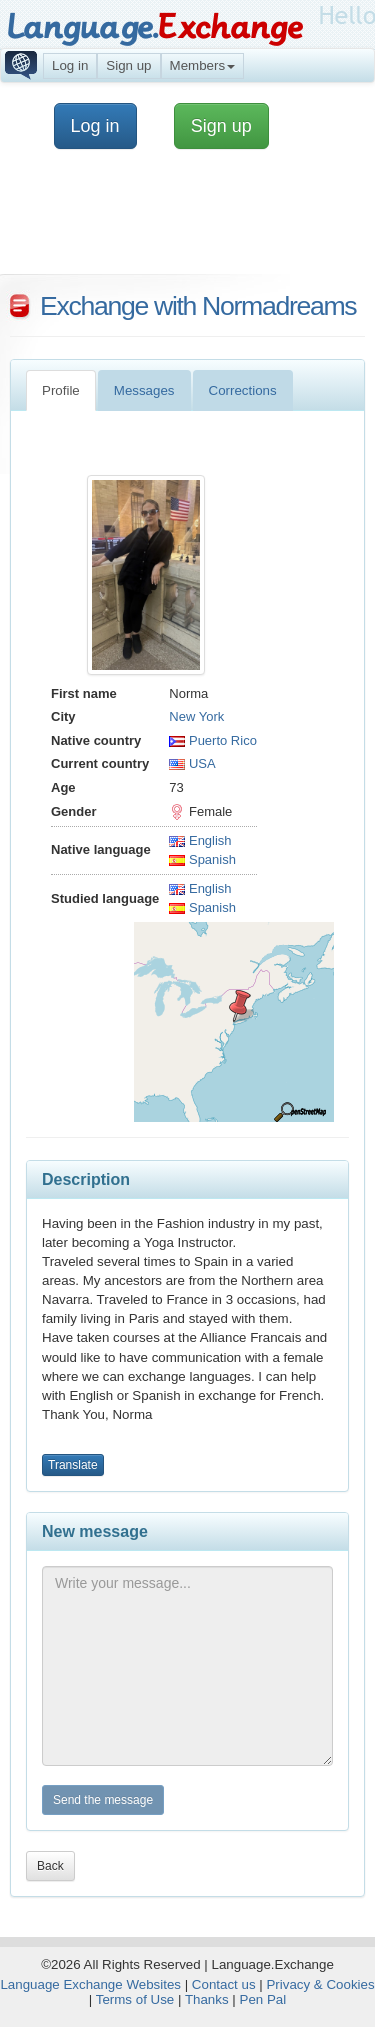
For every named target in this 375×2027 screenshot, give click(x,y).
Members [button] (203, 65)
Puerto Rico (213, 740)
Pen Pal (263, 1999)
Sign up (128, 65)
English (200, 840)
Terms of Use (135, 1999)
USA (192, 763)
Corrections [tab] (243, 390)
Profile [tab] (61, 390)
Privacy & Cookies (320, 1984)
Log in (70, 65)
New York (196, 716)
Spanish (202, 859)
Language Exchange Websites (90, 1984)
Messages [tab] (144, 390)
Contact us (224, 1984)
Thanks (207, 1999)
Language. (154, 27)
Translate (73, 1465)
